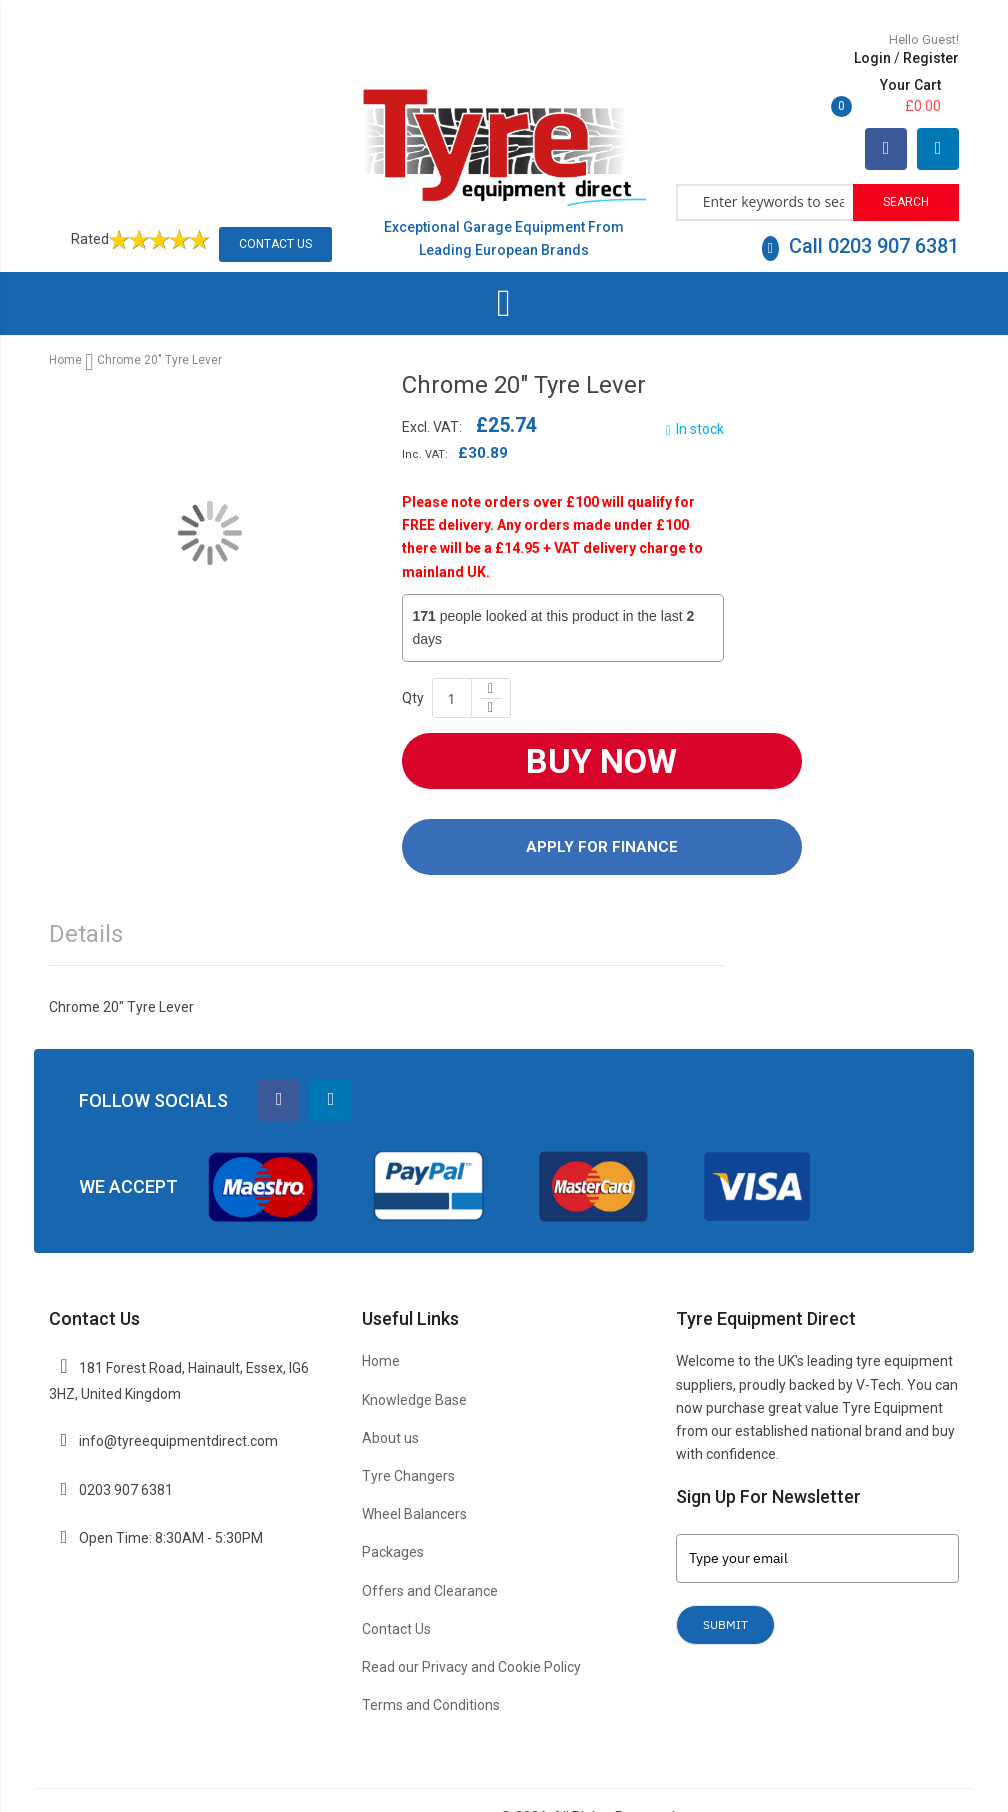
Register (799, 58)
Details (86, 890)
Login (740, 58)
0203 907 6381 (126, 1445)
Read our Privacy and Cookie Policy (471, 1622)
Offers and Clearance (430, 1546)
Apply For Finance (602, 802)
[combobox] (765, 156)
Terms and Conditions (431, 1661)
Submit (725, 1579)
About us (390, 1393)
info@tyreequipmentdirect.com (178, 1396)
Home (65, 316)
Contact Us (275, 199)
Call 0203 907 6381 (860, 201)
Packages (393, 1508)
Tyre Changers (408, 1431)
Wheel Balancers (414, 1469)
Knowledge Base (414, 1355)
